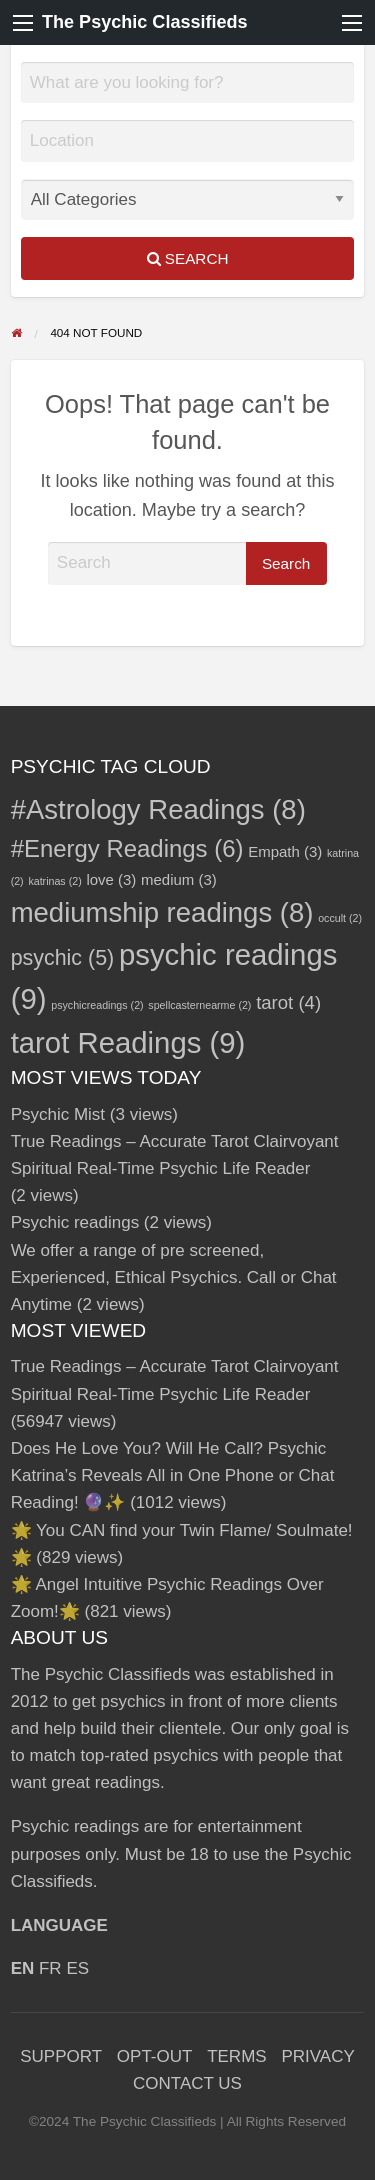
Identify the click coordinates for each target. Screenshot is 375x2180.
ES (77, 1968)
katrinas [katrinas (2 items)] (54, 881)
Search (188, 258)
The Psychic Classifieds (145, 22)
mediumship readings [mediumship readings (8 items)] (162, 912)
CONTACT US (187, 2083)
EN (23, 1968)
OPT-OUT (155, 2056)
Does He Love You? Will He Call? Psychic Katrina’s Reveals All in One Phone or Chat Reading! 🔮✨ (173, 1475)
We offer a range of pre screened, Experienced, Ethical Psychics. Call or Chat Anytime (174, 1277)
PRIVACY (317, 2056)
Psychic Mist (58, 1114)
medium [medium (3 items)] (179, 879)
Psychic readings (75, 1222)
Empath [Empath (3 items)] (285, 851)
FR (50, 1968)
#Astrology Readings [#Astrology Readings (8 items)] (158, 809)
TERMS (237, 2056)
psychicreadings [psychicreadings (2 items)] (97, 1005)
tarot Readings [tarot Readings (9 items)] (128, 1042)
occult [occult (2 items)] (340, 918)
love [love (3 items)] (111, 879)
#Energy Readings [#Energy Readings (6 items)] (127, 848)
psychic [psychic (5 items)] (63, 958)
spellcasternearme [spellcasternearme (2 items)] (199, 1005)
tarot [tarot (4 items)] (288, 1002)
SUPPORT (61, 2056)
